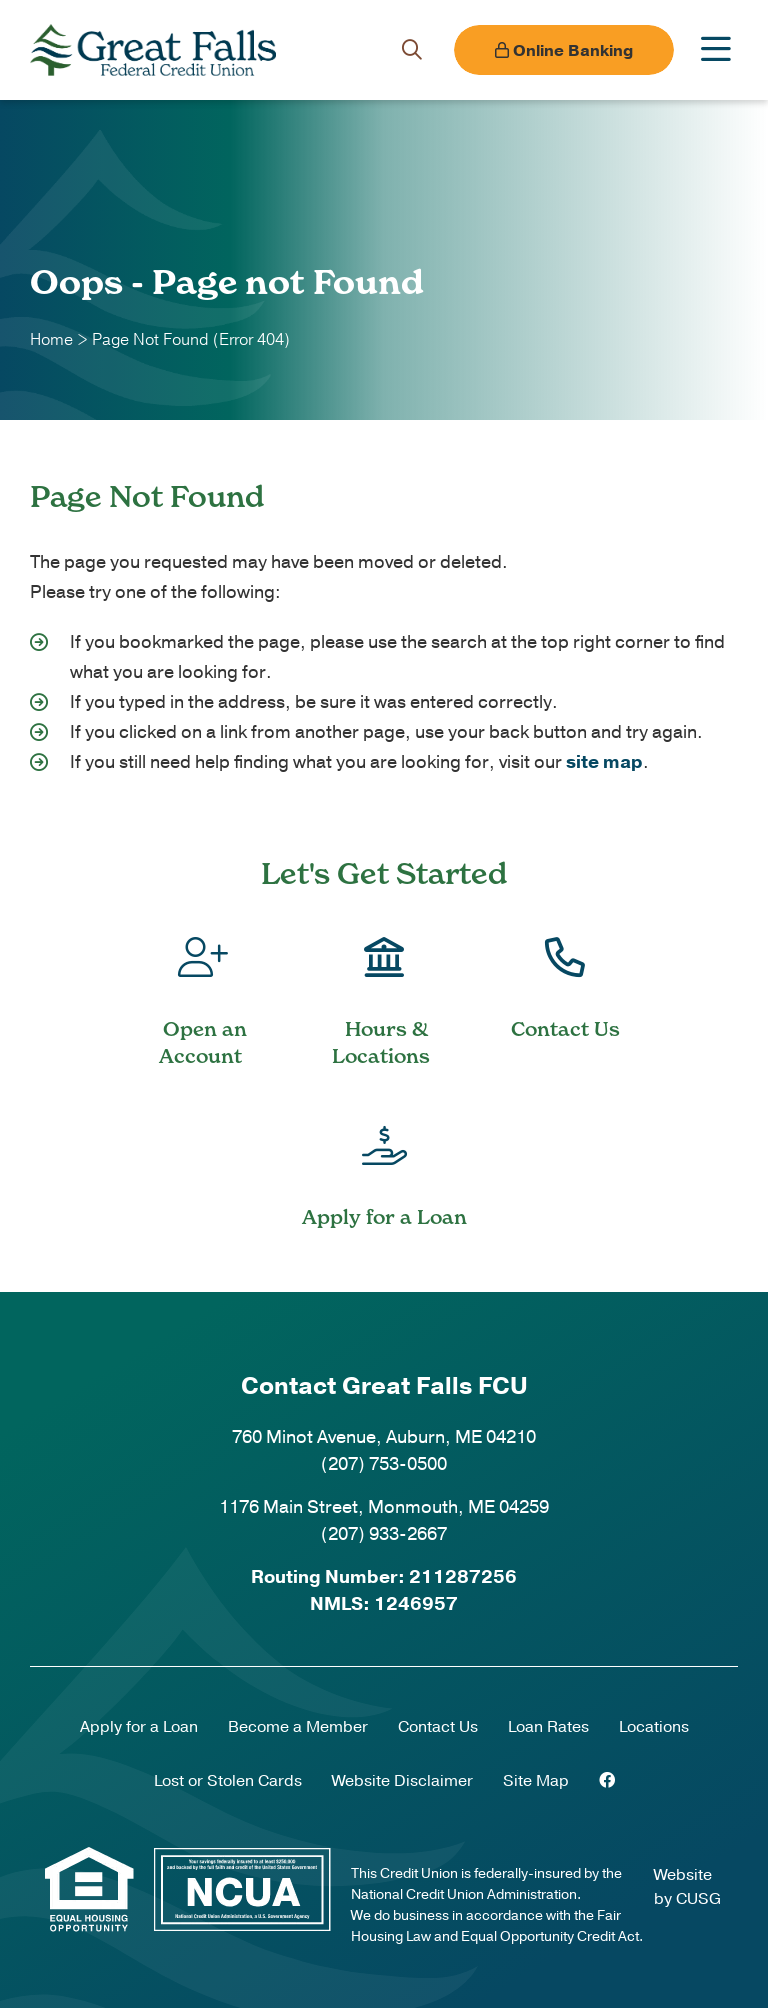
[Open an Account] (202, 987)
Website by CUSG (687, 1887)
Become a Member (298, 1727)
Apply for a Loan (139, 1727)
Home (51, 340)
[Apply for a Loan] (384, 1162)
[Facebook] (607, 1781)
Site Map (536, 1781)
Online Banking (564, 51)
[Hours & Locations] (383, 987)
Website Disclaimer (402, 1781)
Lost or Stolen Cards (228, 1781)
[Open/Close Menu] (716, 50)
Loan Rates (548, 1727)
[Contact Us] (565, 974)
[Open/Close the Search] (412, 50)
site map (604, 762)
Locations (654, 1727)
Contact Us (438, 1727)
